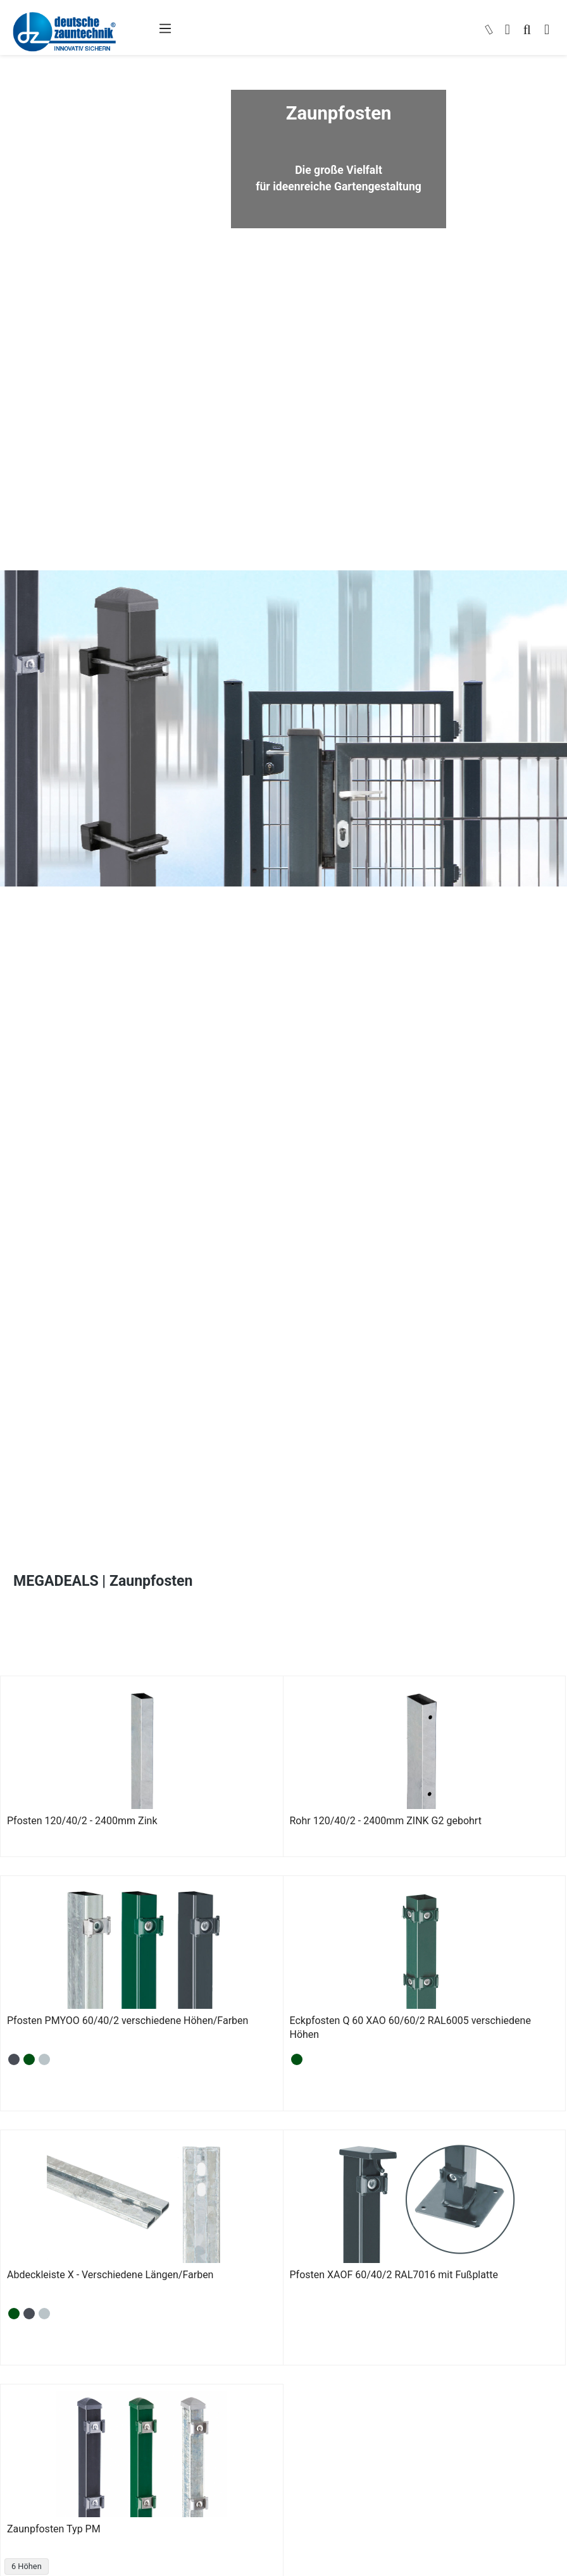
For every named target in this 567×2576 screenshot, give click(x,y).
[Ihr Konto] (507, 31)
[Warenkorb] (546, 31)
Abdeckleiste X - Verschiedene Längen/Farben (110, 2275)
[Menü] (165, 28)
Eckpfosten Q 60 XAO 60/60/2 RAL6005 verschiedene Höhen (410, 2027)
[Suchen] (527, 31)
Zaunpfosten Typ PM (54, 2529)
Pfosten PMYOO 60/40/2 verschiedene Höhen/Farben (127, 2021)
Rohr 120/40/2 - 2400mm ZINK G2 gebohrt (386, 1821)
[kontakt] (489, 31)
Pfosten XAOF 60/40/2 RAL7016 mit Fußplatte (394, 2275)
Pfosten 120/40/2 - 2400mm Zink (82, 1821)
